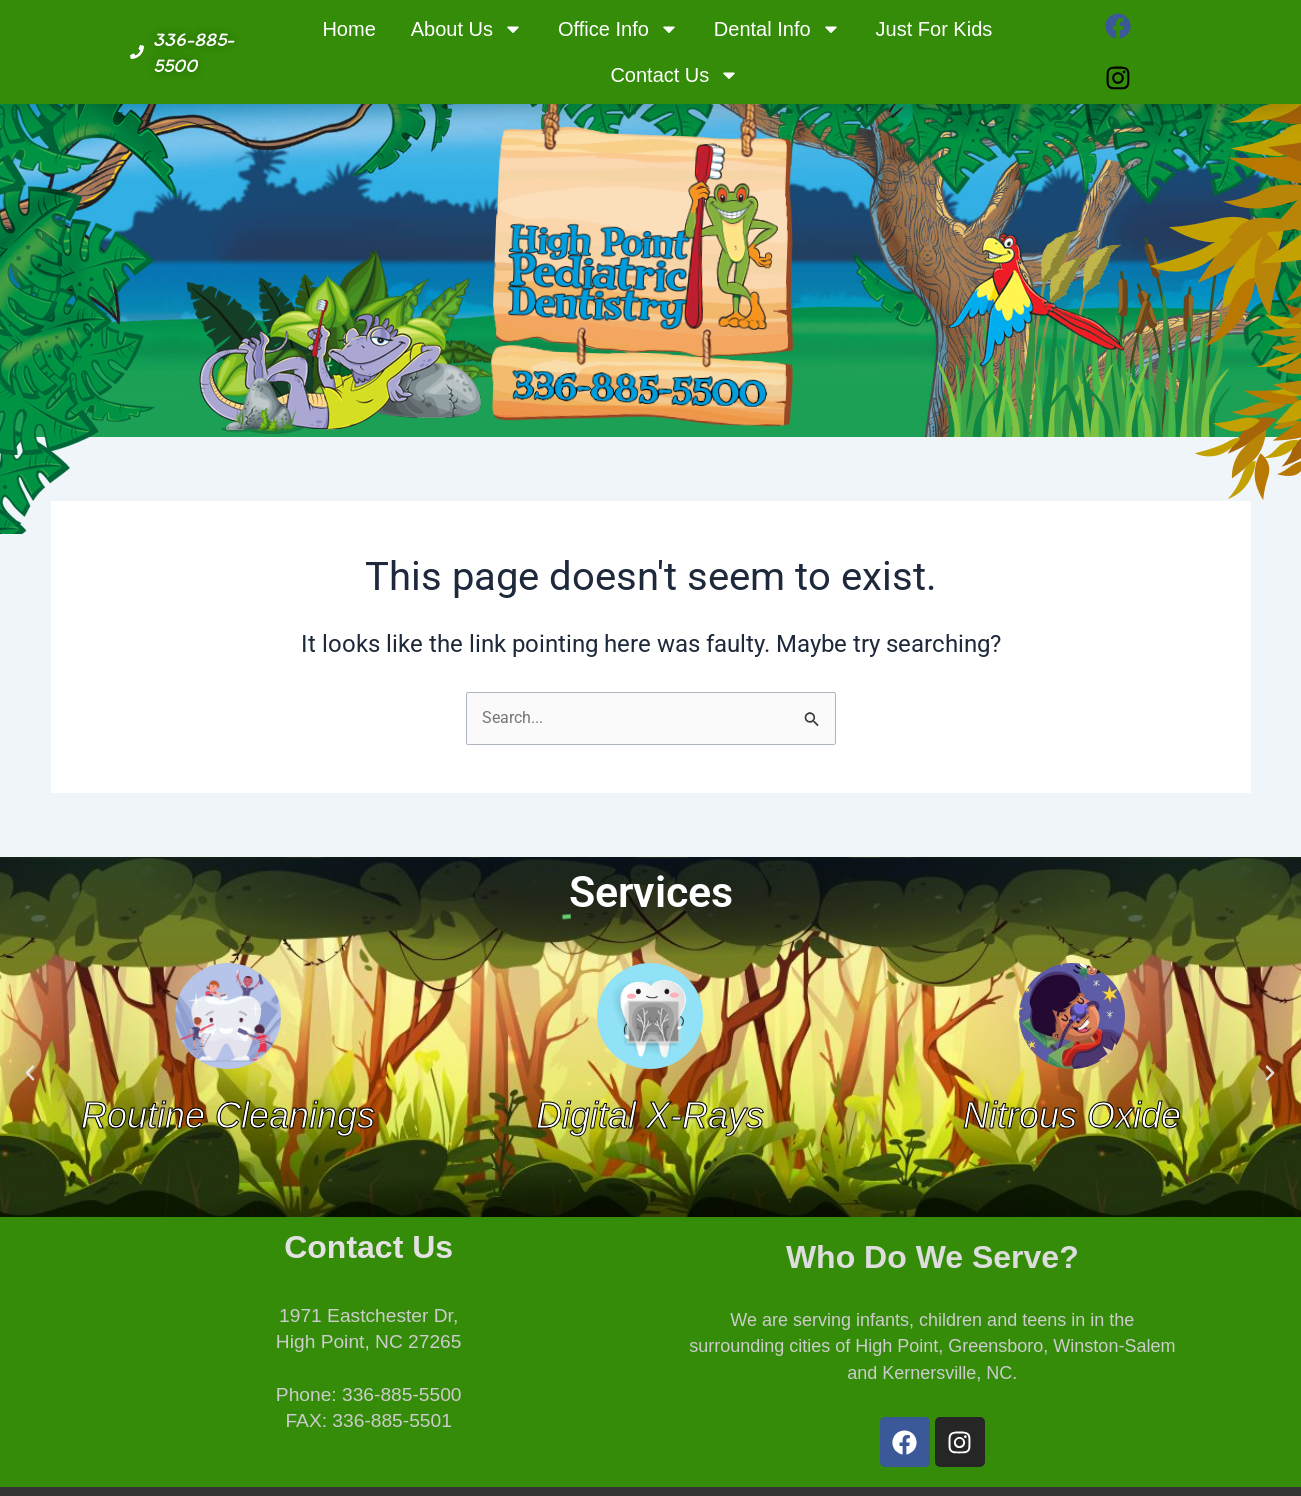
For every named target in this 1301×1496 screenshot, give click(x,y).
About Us (467, 29)
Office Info (618, 29)
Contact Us (674, 75)
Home (348, 29)
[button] (30, 1073)
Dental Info (777, 29)
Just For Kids (934, 29)
